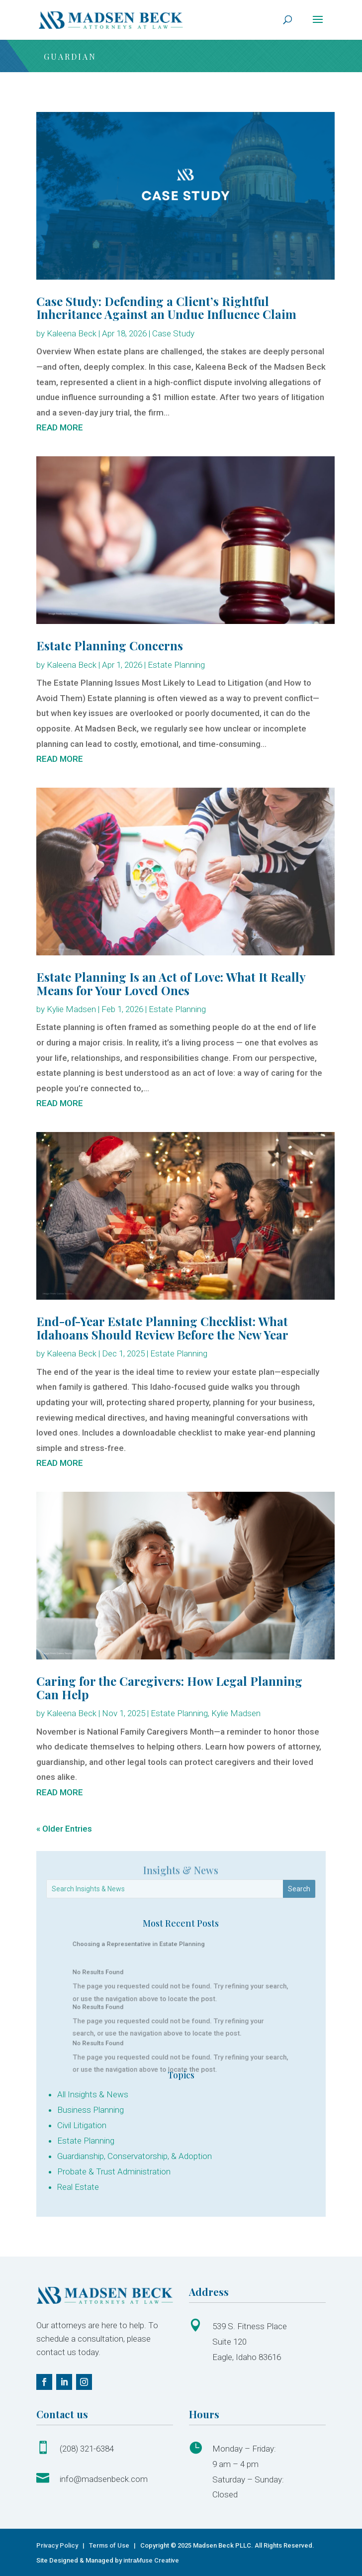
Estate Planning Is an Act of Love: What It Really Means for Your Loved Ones (170, 983)
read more (59, 427)
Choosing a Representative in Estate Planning (152, 1945)
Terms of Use (109, 2545)
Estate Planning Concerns (109, 645)
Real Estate (78, 2187)
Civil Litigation (81, 2125)
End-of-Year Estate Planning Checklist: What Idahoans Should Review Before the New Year (162, 1327)
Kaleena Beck (71, 333)
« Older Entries (64, 1829)
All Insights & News (92, 2094)
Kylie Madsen (71, 1009)
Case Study (173, 333)
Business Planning (90, 2110)
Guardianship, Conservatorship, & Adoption (134, 2156)
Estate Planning (176, 665)
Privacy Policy (58, 2545)
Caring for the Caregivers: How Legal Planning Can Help (169, 1687)
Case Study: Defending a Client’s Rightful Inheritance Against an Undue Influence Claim (166, 307)
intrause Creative (151, 2560)
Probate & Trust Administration (114, 2171)
